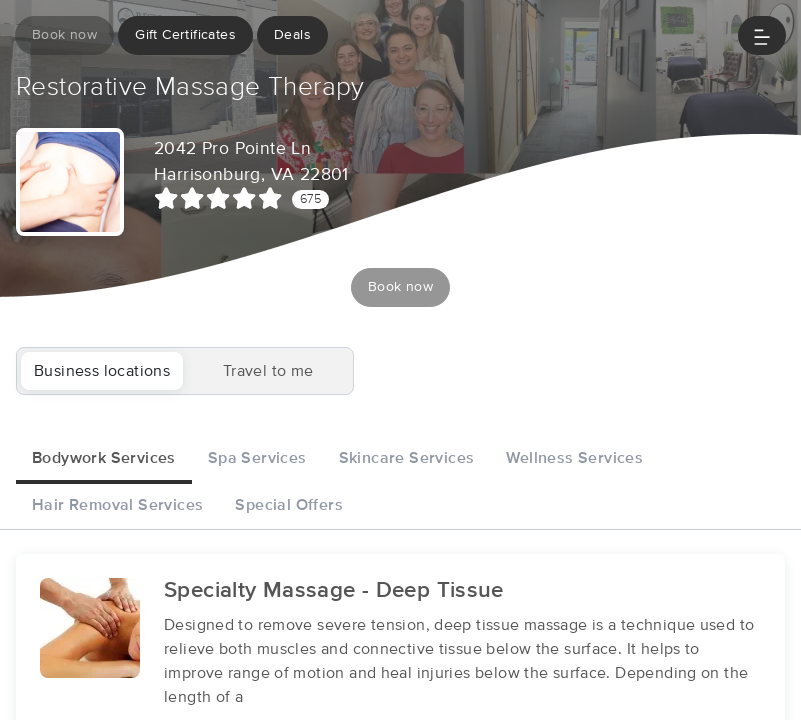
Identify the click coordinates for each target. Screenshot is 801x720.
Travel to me (268, 371)
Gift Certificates (185, 35)
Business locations (102, 371)
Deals (292, 35)
